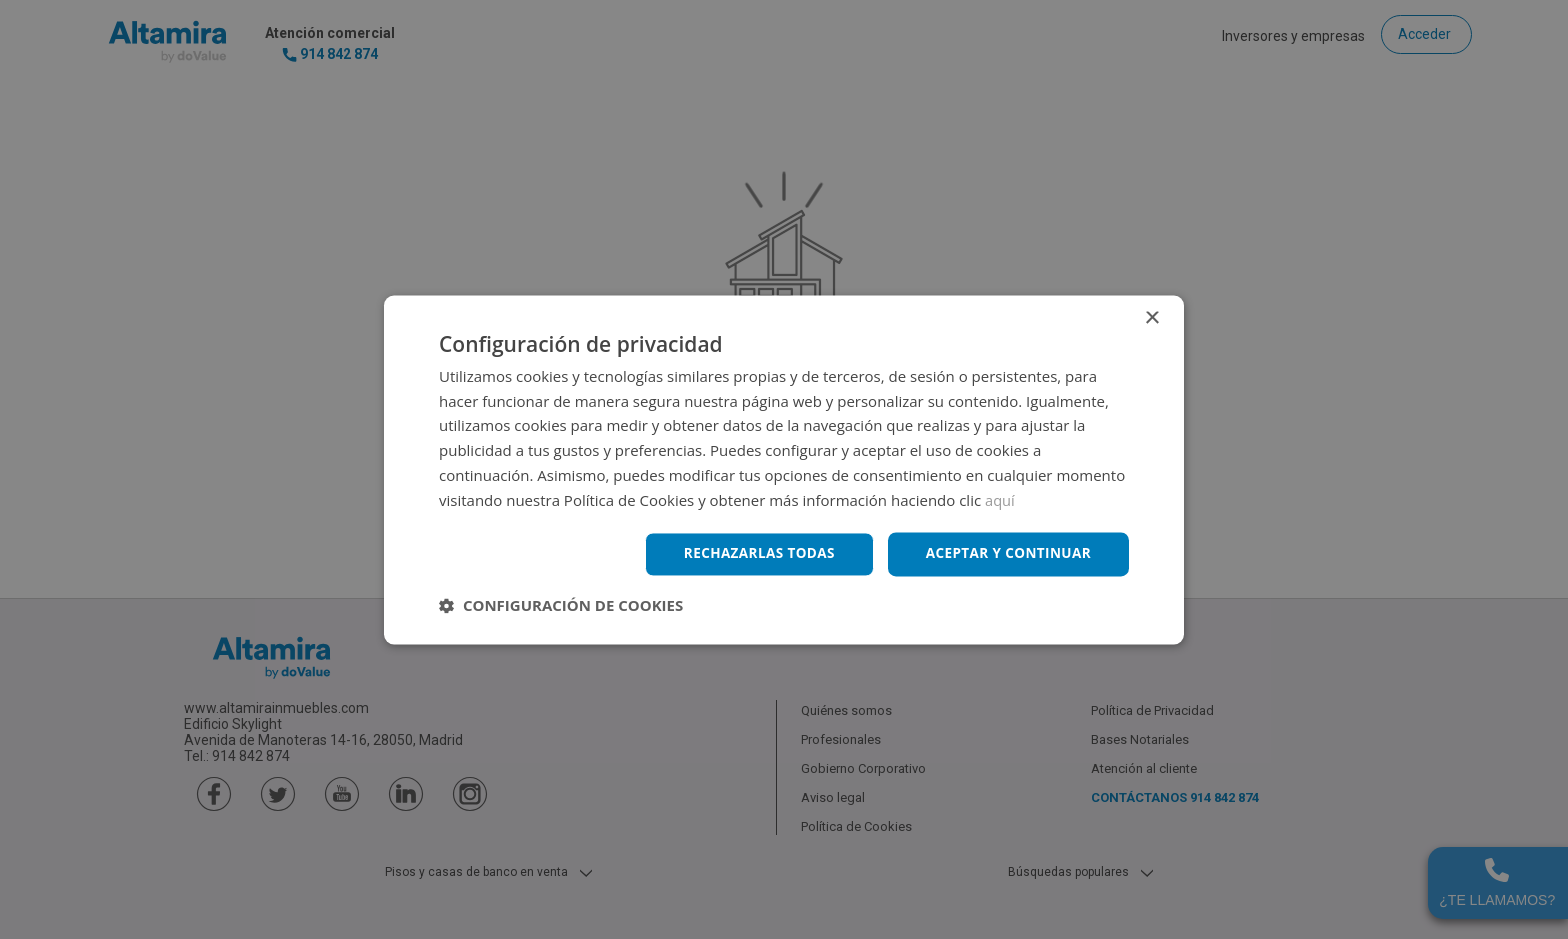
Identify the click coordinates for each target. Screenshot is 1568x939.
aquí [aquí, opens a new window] (1000, 499)
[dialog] (784, 469)
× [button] (1151, 317)
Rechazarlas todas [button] (751, 553)
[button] (561, 606)
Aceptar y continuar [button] (1005, 553)
